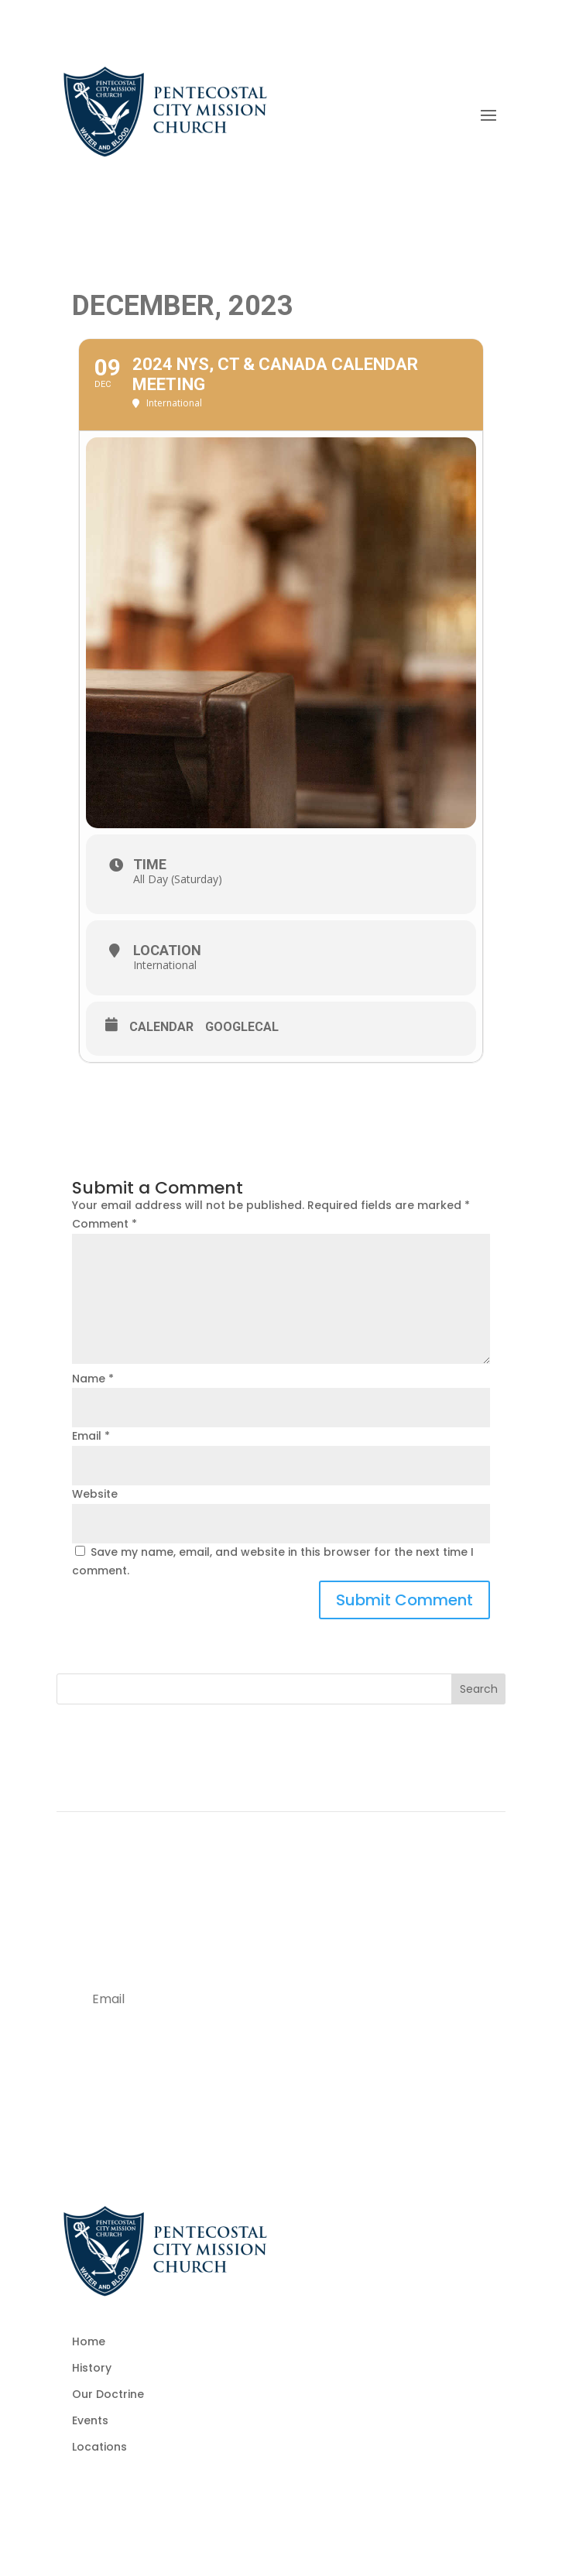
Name (93, 1378)
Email (91, 1436)
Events (90, 2420)
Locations (99, 2446)
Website (95, 1494)
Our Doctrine (108, 2394)
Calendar (161, 1026)
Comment (104, 1223)
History (91, 2368)
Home (88, 2341)
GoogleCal (242, 1026)
